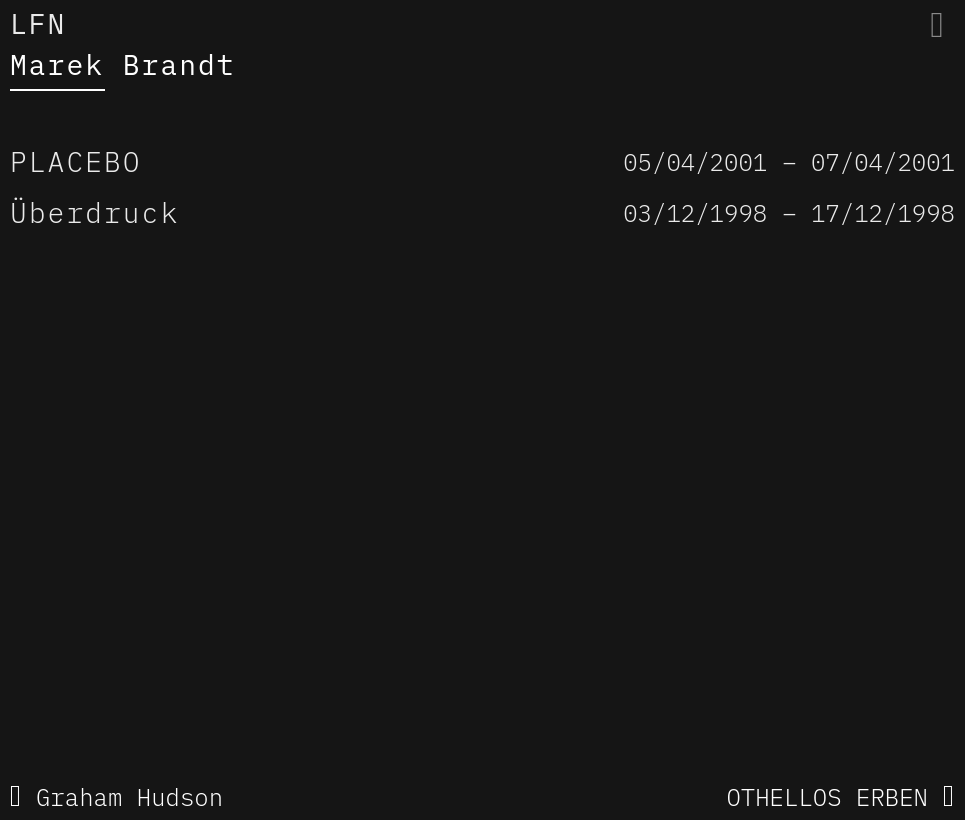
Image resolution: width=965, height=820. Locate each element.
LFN (38, 23)
